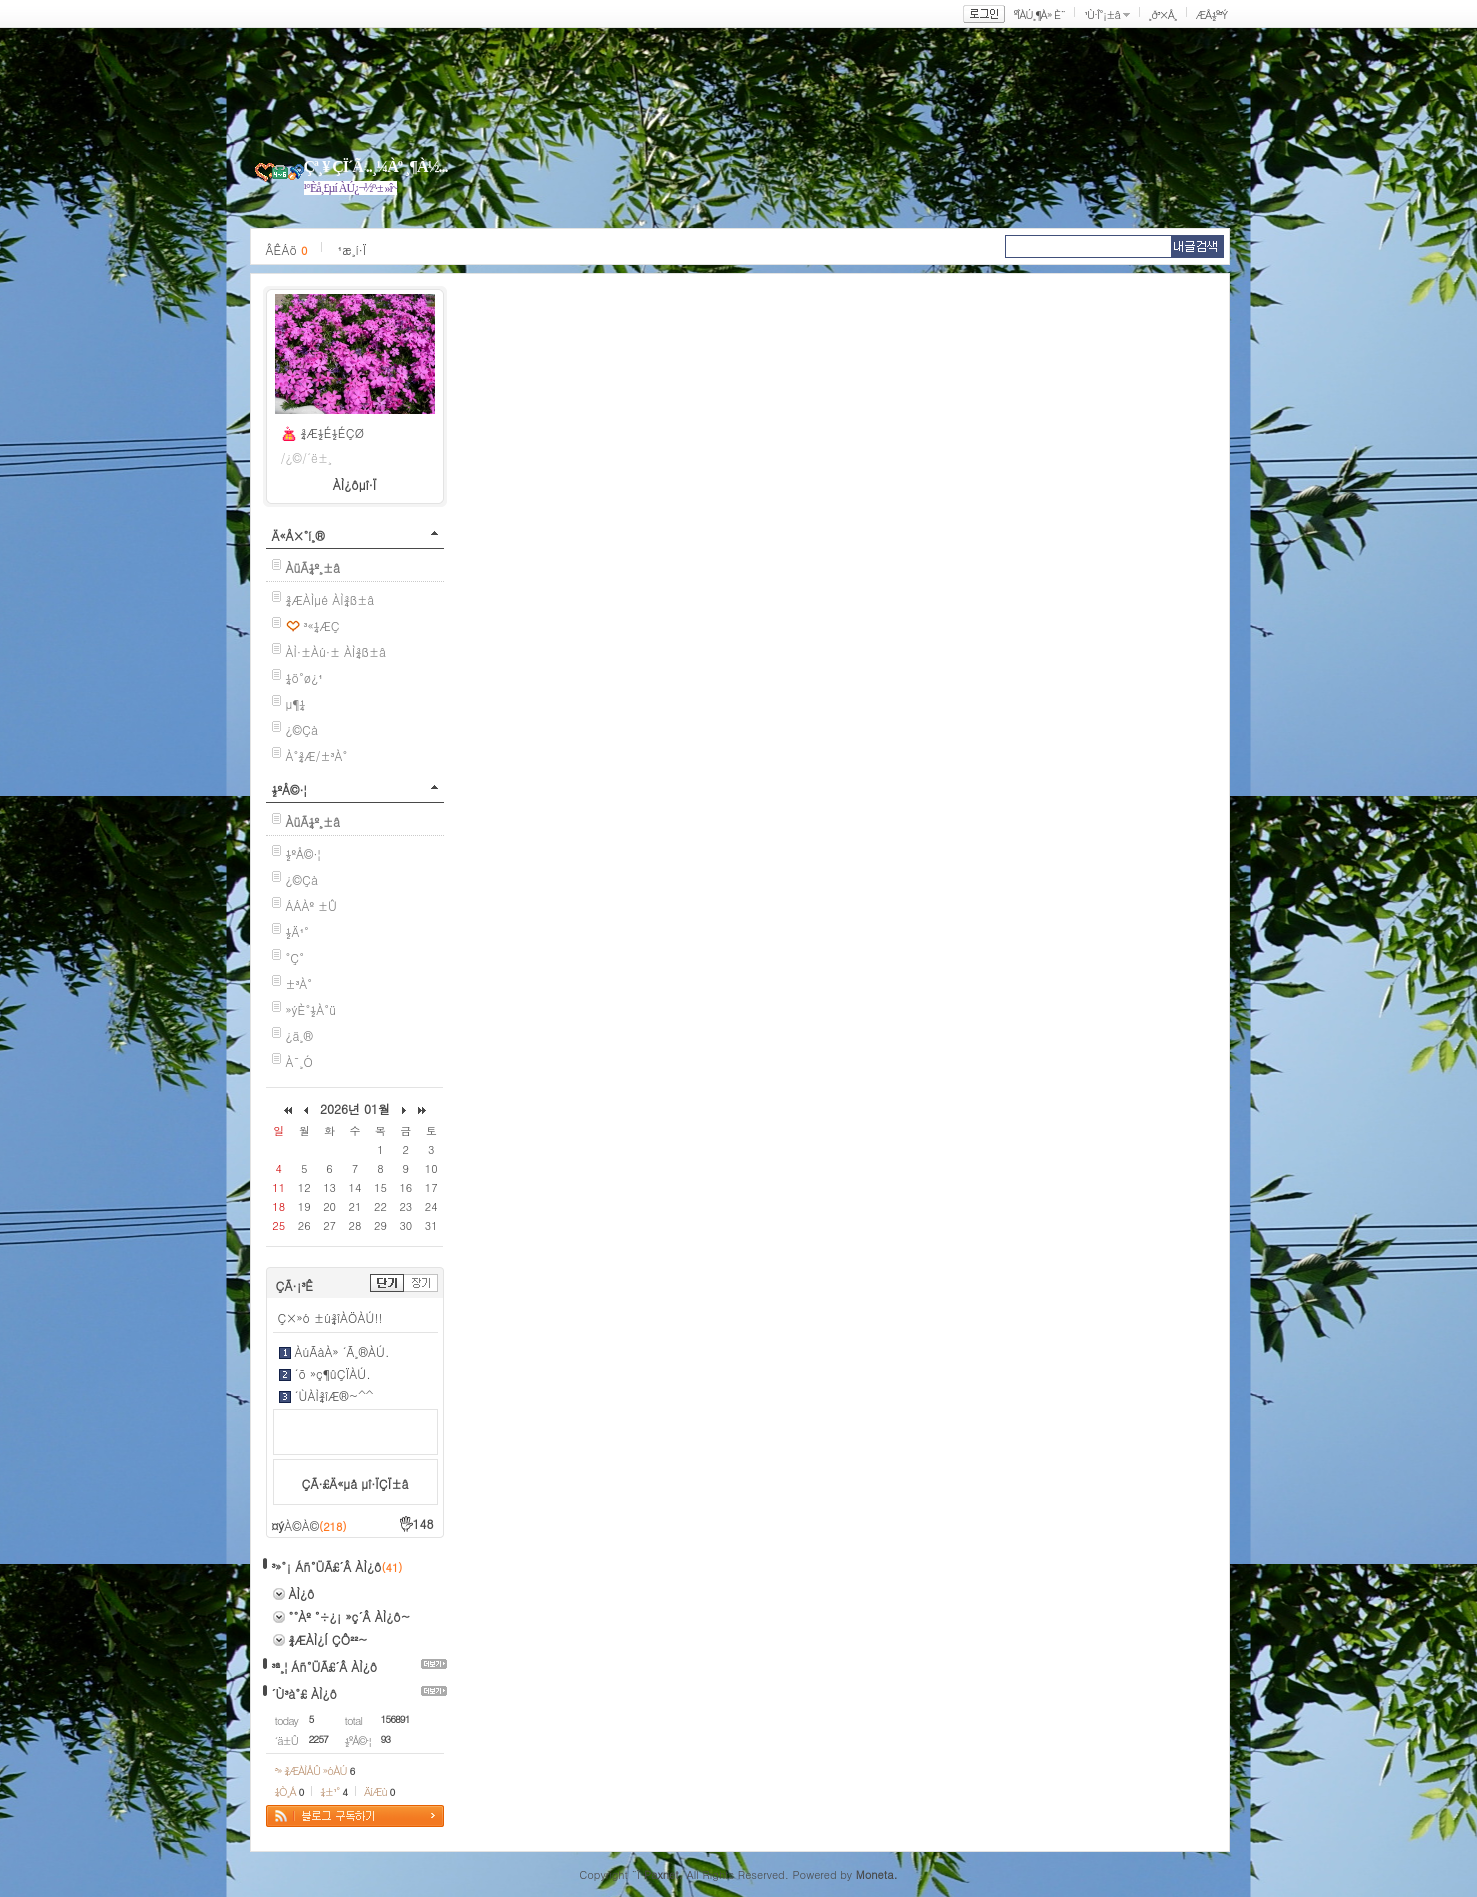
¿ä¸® (299, 1035)
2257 (318, 1739)
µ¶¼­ (296, 703)
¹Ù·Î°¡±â (1102, 14)
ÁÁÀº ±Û (312, 905)
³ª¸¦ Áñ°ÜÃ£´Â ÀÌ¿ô (325, 1666)
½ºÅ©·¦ (289, 789)
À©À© (315, 1525)
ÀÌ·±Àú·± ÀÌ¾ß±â (336, 651)
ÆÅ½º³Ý (1212, 14)
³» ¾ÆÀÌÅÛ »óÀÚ (315, 1770)
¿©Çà (302, 729)
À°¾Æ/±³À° (317, 755)
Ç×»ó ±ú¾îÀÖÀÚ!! (330, 1317)
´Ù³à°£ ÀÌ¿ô (304, 1693)
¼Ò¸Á (289, 1791)
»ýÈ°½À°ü (311, 1009)
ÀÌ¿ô (302, 1593)
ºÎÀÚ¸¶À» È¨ (1039, 14)
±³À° (299, 983)
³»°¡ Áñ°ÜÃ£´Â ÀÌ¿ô (327, 1566)
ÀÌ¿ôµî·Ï (355, 484)
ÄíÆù (379, 1791)
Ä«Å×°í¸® (298, 535)
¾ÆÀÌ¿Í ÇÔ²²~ (328, 1639)
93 (386, 1739)
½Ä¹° (297, 931)
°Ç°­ (295, 957)
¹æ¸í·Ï (351, 249)
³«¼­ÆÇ (322, 625)
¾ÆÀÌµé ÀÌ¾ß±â (330, 599)
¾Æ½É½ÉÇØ (333, 432)
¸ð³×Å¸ (1163, 14)
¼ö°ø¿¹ (304, 677)
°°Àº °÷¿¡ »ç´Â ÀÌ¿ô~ (350, 1616)
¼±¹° (333, 1791)
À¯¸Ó (300, 1061)
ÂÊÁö (287, 249)
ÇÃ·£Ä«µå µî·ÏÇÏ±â (355, 1483)
